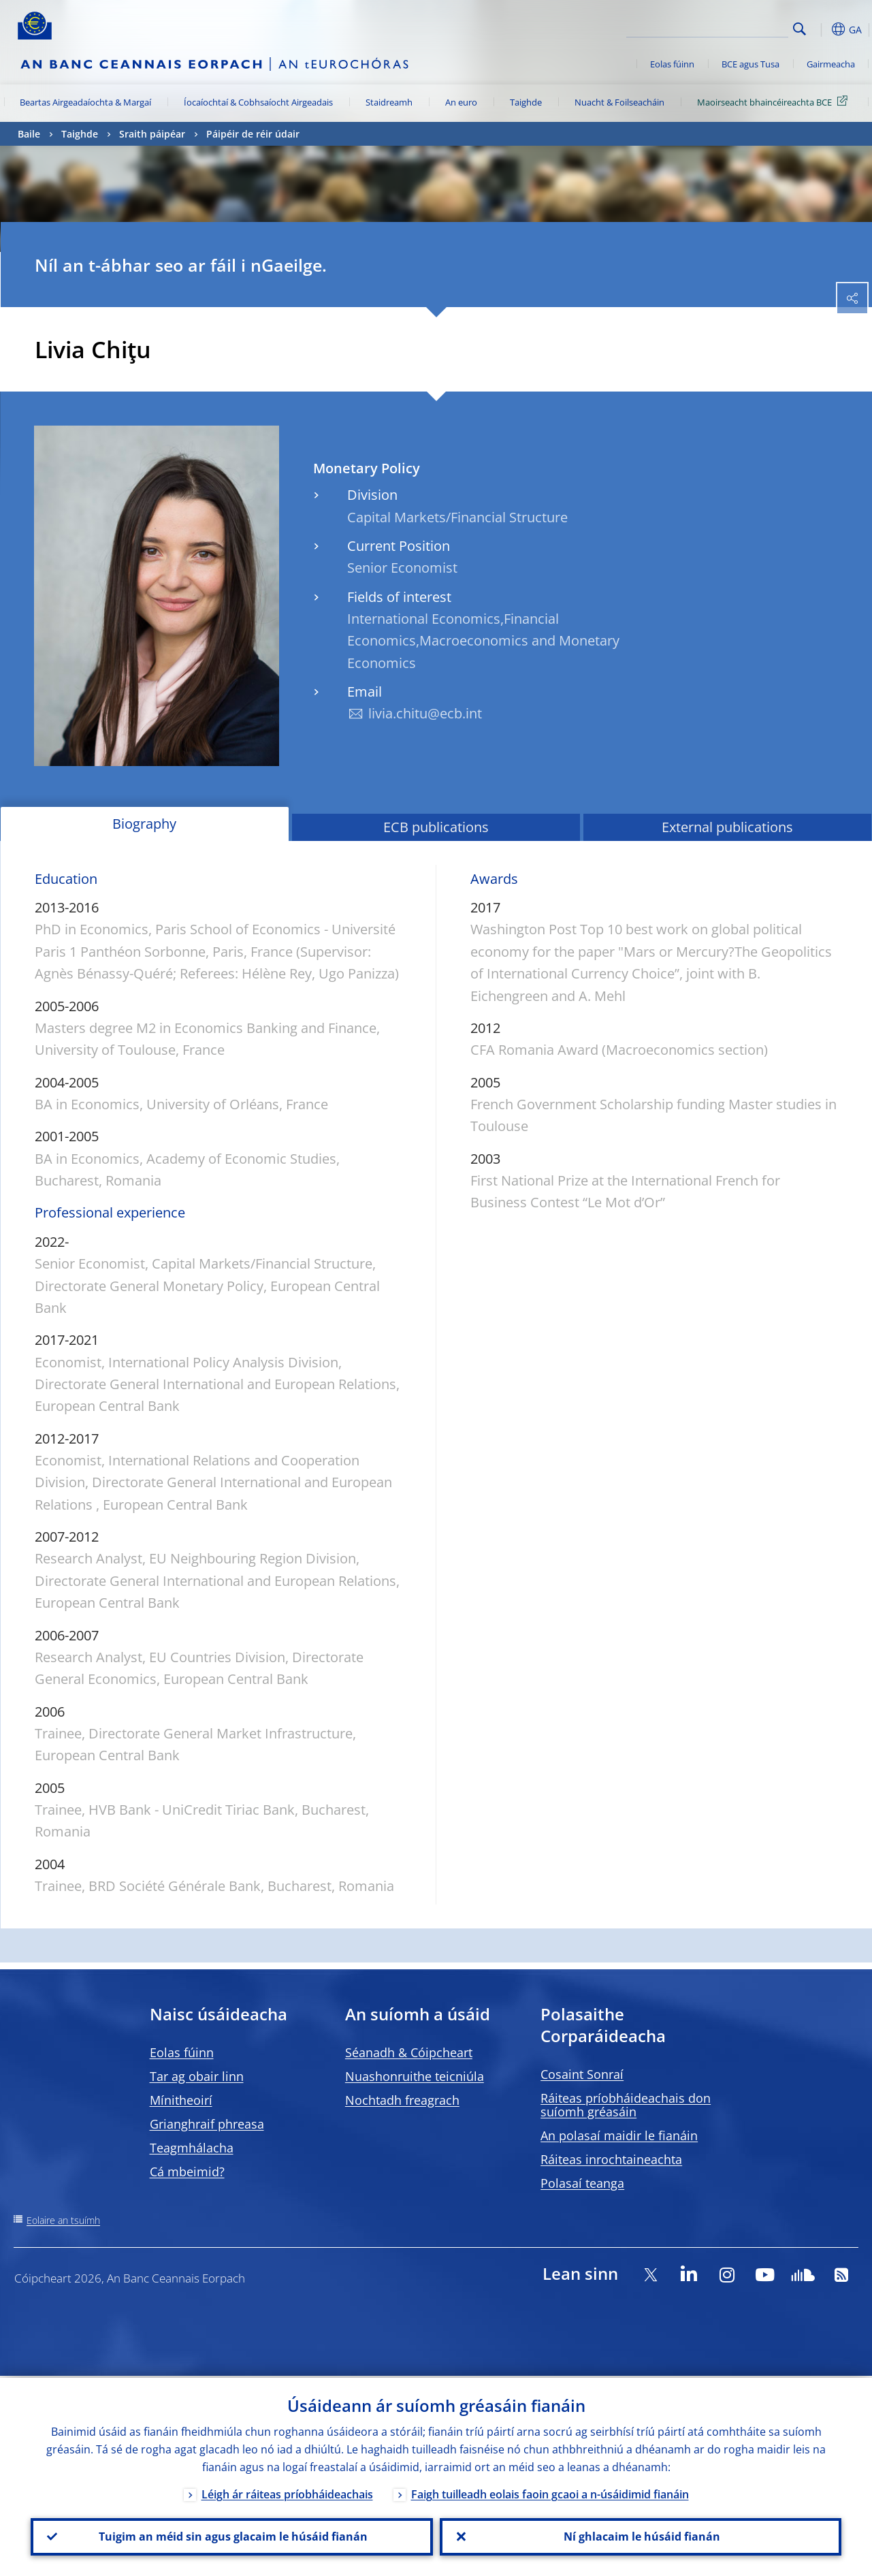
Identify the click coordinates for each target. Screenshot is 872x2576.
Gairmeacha (831, 64)
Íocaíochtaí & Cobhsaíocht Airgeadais (258, 102)
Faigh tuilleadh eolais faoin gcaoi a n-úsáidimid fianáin (550, 2492)
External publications (727, 827)
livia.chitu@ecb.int (425, 713)
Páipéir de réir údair (253, 133)
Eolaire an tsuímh (63, 2220)
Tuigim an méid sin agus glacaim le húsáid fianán (231, 2535)
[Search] (720, 27)
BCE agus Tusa (750, 64)
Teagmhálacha (191, 2148)
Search (799, 29)
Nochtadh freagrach (402, 2100)
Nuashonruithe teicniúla (414, 2076)
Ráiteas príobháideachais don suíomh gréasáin (625, 2105)
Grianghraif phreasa (207, 2124)
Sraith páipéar (152, 133)
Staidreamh (389, 102)
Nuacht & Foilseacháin (619, 102)
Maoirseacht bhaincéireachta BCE (774, 101)
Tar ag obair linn (197, 2076)
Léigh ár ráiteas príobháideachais (287, 2492)
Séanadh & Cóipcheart (408, 2052)
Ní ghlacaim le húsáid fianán (640, 2535)
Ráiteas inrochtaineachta (611, 2159)
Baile (29, 133)
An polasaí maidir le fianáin (619, 2135)
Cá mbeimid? (187, 2171)
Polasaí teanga (582, 2183)
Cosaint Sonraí (582, 2074)
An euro (461, 102)
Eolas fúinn (672, 64)
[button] (821, 29)
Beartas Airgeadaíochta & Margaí (85, 102)
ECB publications (436, 827)
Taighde (526, 102)
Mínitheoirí (181, 2100)
